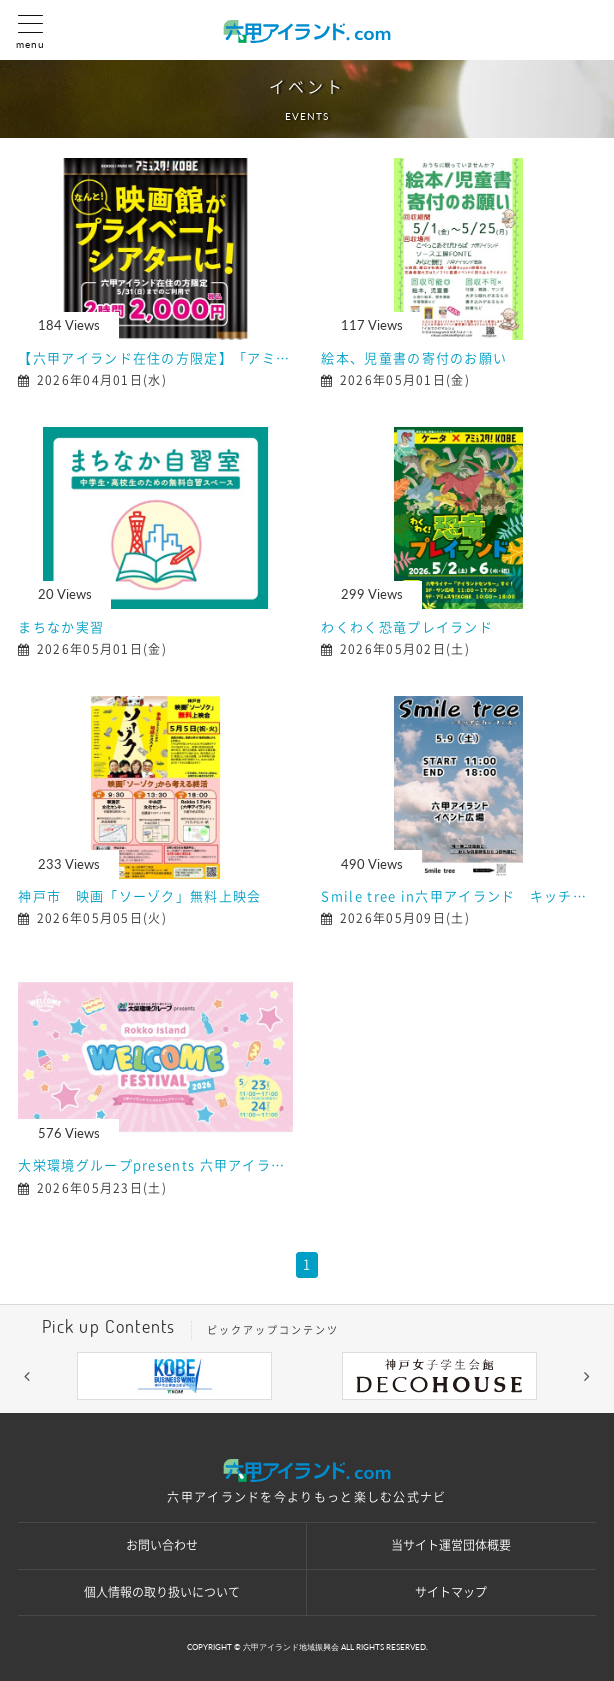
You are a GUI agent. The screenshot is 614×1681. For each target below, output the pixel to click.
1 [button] (247, 1415)
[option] (174, 1376)
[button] (27, 1376)
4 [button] (337, 1415)
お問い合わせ (162, 1545)
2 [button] (277, 1415)
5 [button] (367, 1415)
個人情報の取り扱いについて (162, 1592)
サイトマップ (451, 1592)
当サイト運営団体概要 (451, 1545)
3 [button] (307, 1415)
